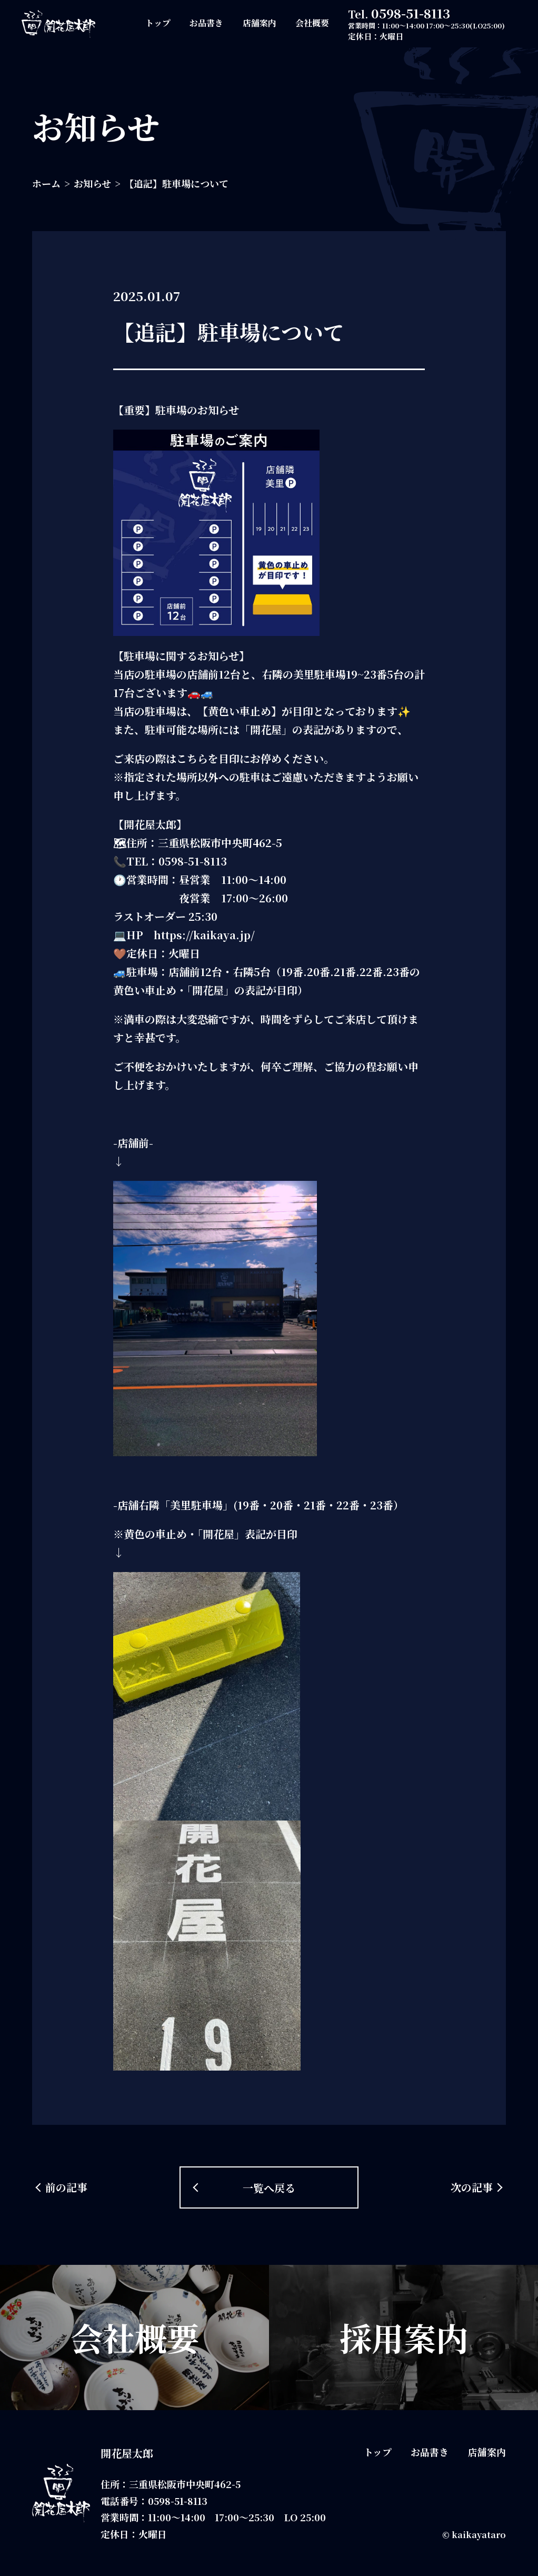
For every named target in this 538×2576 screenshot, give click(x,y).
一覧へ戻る (269, 2187)
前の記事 (66, 2187)
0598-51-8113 (410, 13)
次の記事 (472, 2187)
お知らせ (92, 183)
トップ (158, 23)
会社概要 (312, 23)
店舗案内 (259, 23)
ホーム (46, 183)
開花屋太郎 (127, 2453)
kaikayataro (479, 2535)
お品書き (206, 23)
